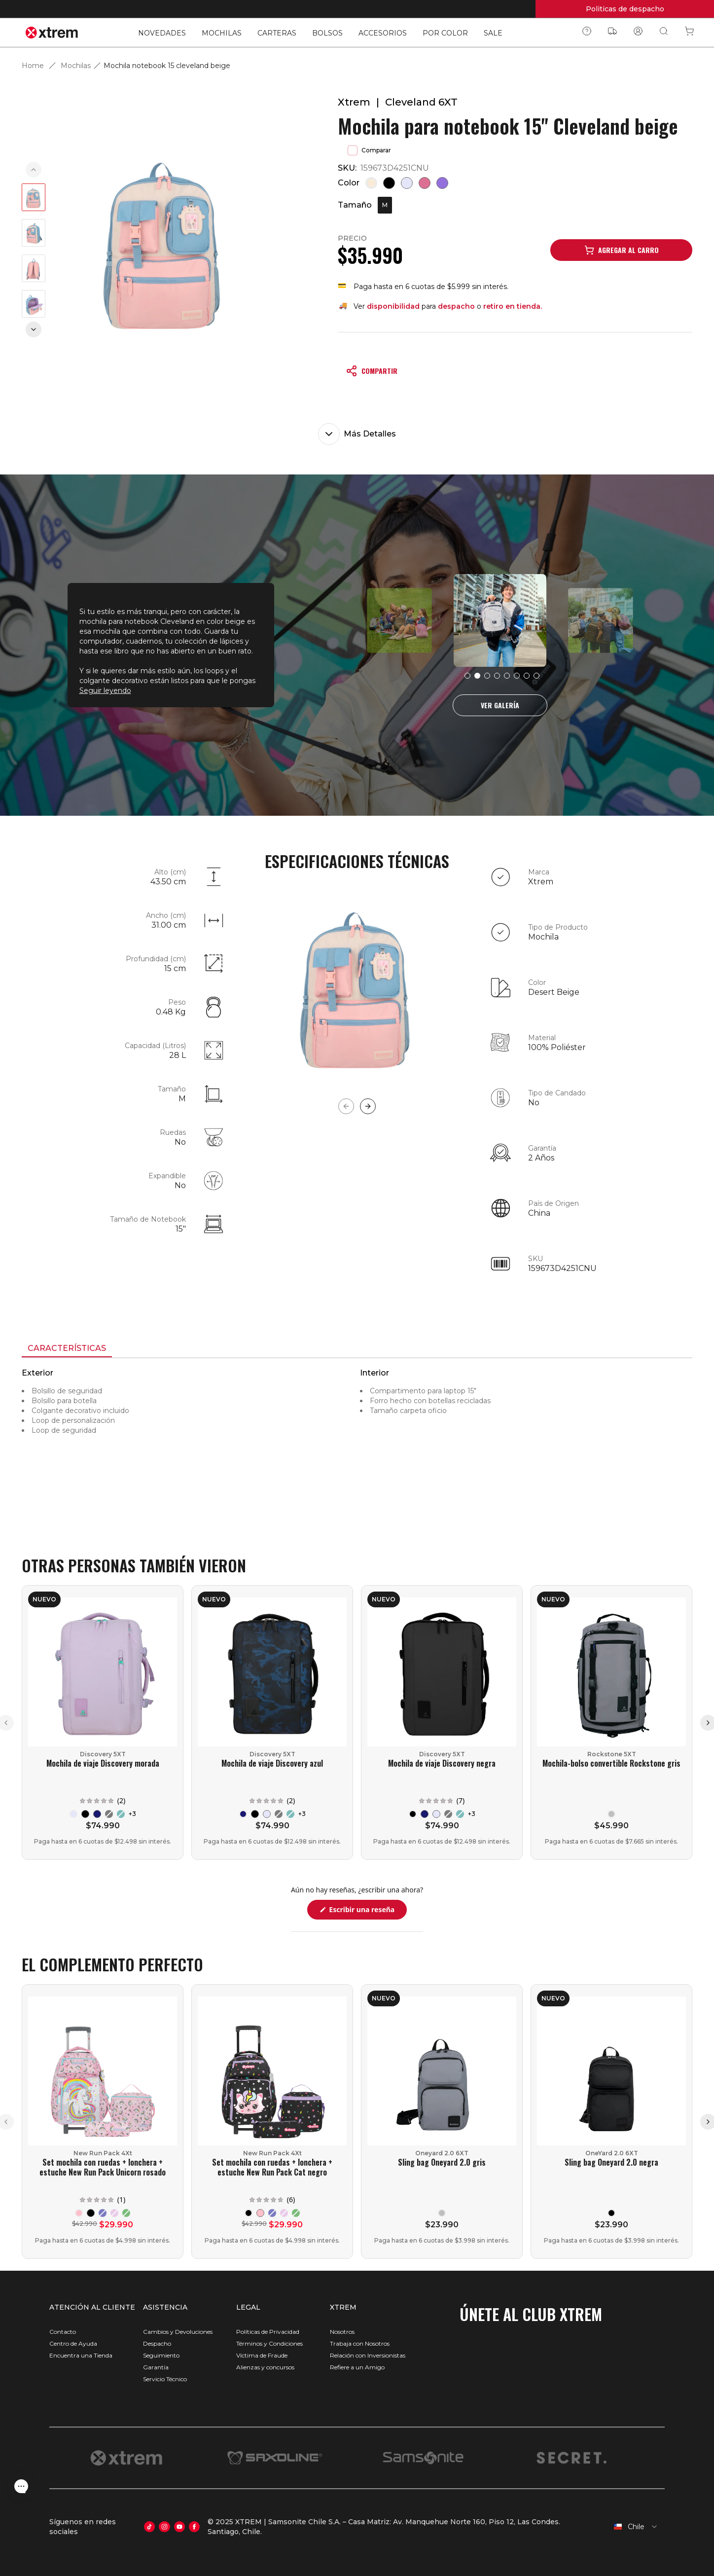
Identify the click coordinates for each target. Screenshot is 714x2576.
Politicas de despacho (625, 8)
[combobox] (631, 2527)
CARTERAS (276, 33)
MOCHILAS (222, 33)
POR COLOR (445, 33)
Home (33, 65)
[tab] (67, 1349)
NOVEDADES (162, 33)
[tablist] (357, 1349)
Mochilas (76, 65)
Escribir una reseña (367, 1912)
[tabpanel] (357, 1447)
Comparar (369, 150)
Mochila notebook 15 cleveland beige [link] (167, 65)
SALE (493, 33)
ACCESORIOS (382, 33)
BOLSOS (327, 33)
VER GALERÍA (500, 705)
